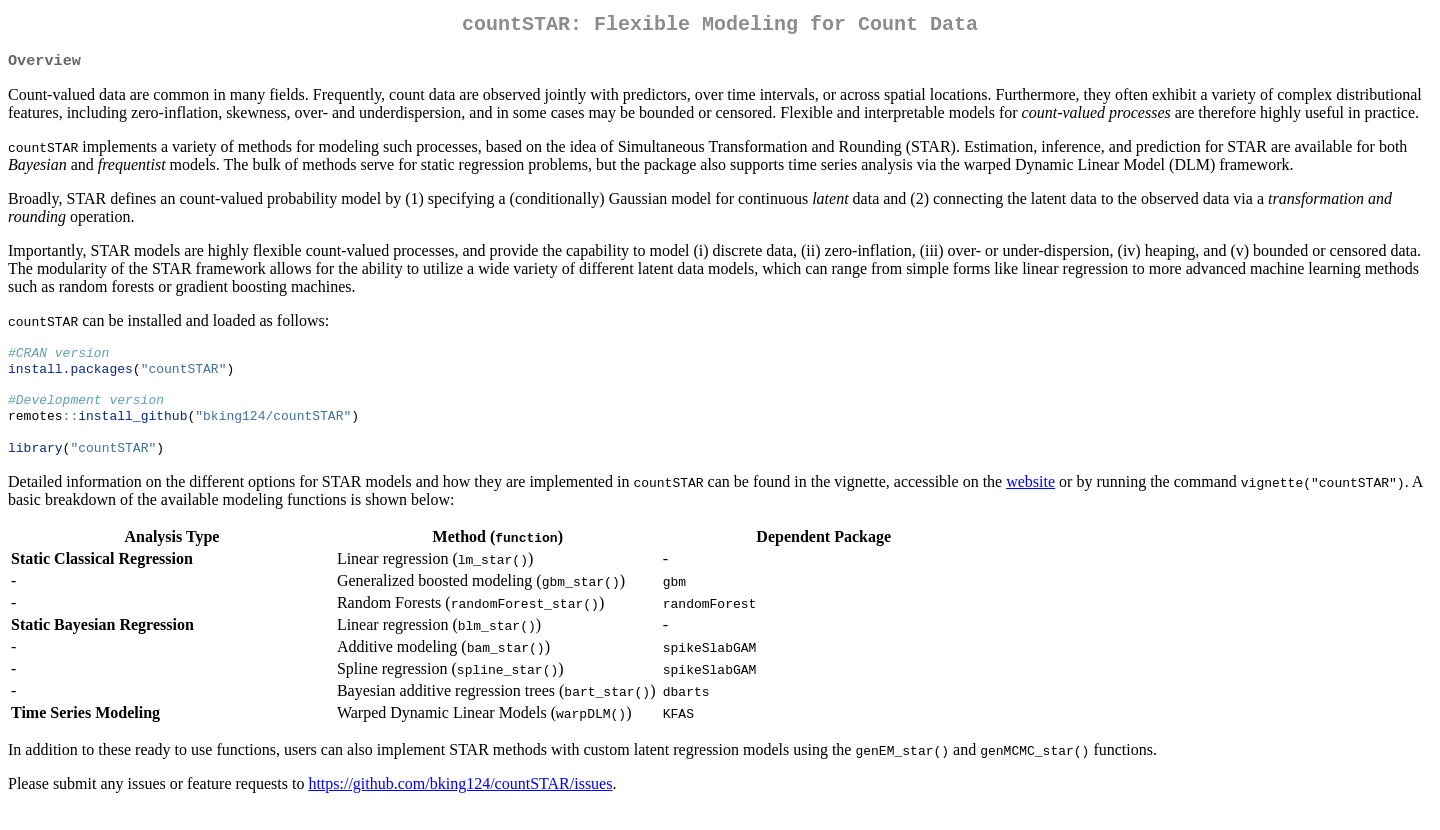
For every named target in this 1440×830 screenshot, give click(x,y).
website (1030, 502)
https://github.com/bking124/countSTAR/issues (460, 804)
